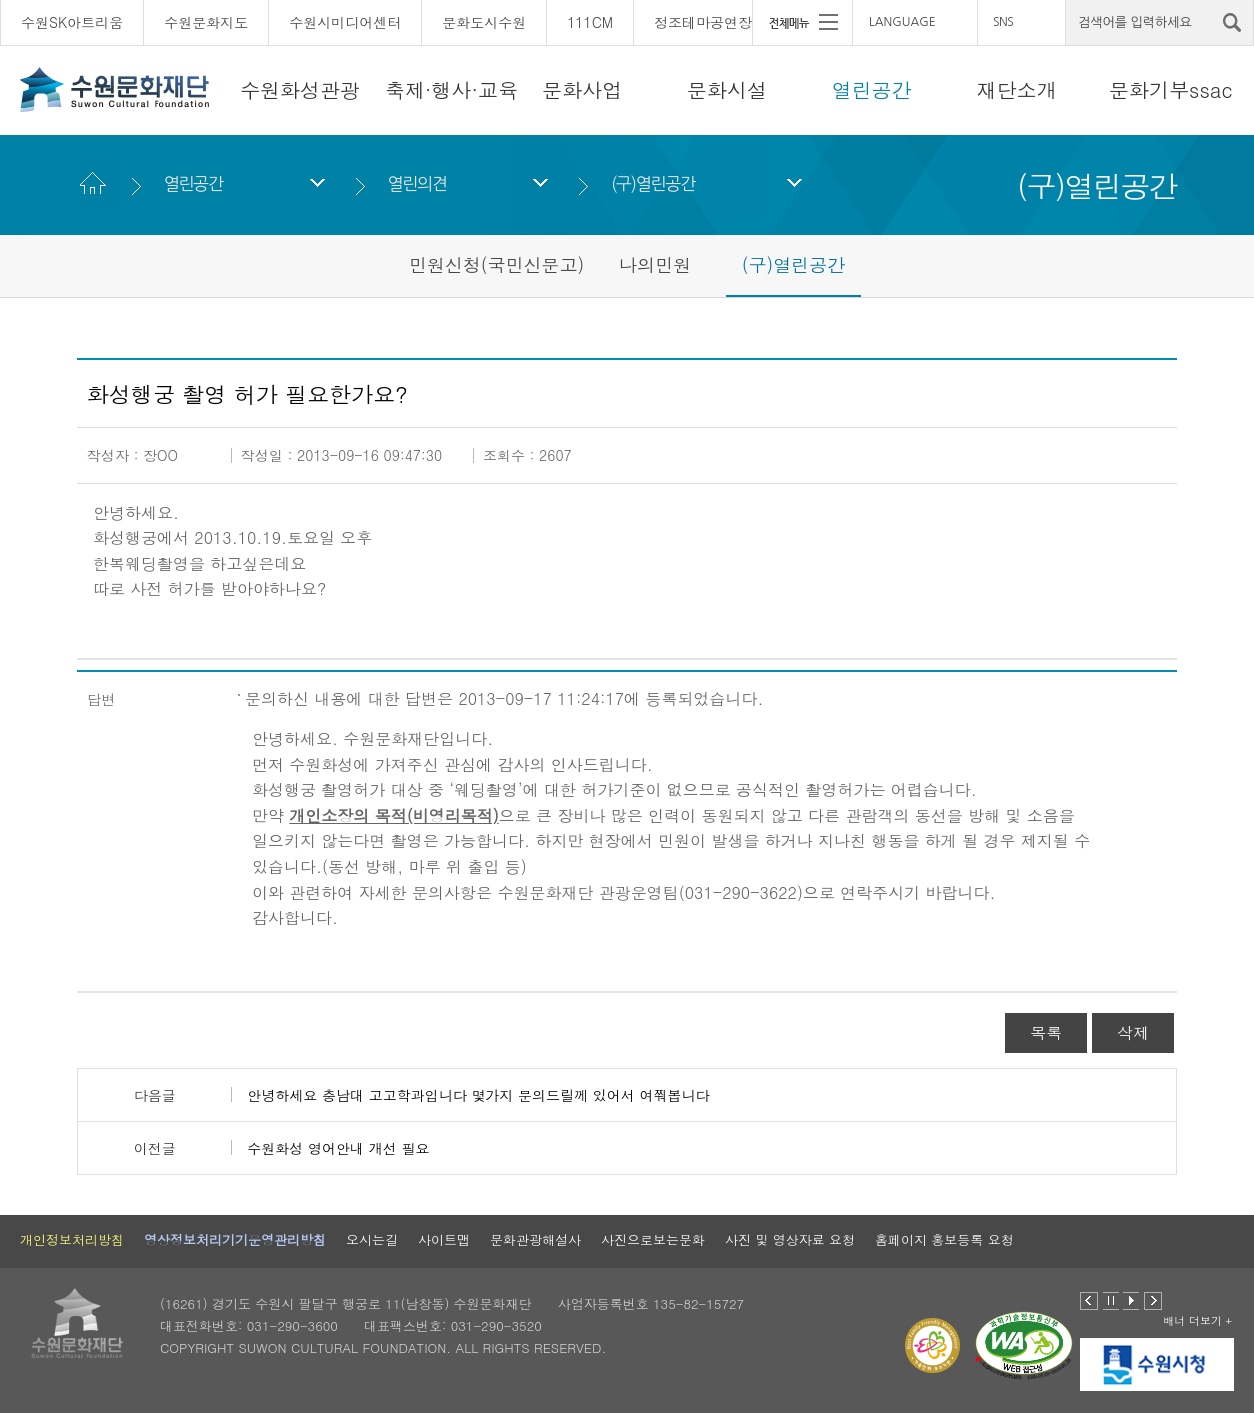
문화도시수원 (484, 22)
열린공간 (872, 89)
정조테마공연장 (703, 22)
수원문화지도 (206, 22)
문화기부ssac (1170, 89)
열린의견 (416, 183)
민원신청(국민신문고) (497, 264)
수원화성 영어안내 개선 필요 (338, 1148)
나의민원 (655, 264)
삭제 (1133, 1032)
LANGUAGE (902, 22)
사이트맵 (444, 1239)
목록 (1046, 1032)
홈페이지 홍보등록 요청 (944, 1239)
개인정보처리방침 (72, 1239)
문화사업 (582, 89)
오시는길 (372, 1239)
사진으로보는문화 (653, 1239)
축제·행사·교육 (451, 89)
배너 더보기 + (1197, 1320)
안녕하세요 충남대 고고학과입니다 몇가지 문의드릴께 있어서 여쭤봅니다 (478, 1095)
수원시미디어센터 (345, 22)
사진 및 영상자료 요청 (790, 1239)
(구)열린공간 (653, 183)
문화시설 (727, 89)
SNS (1003, 22)
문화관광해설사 (535, 1239)
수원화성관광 (300, 89)
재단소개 (1017, 89)
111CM (590, 22)
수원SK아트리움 (72, 22)
